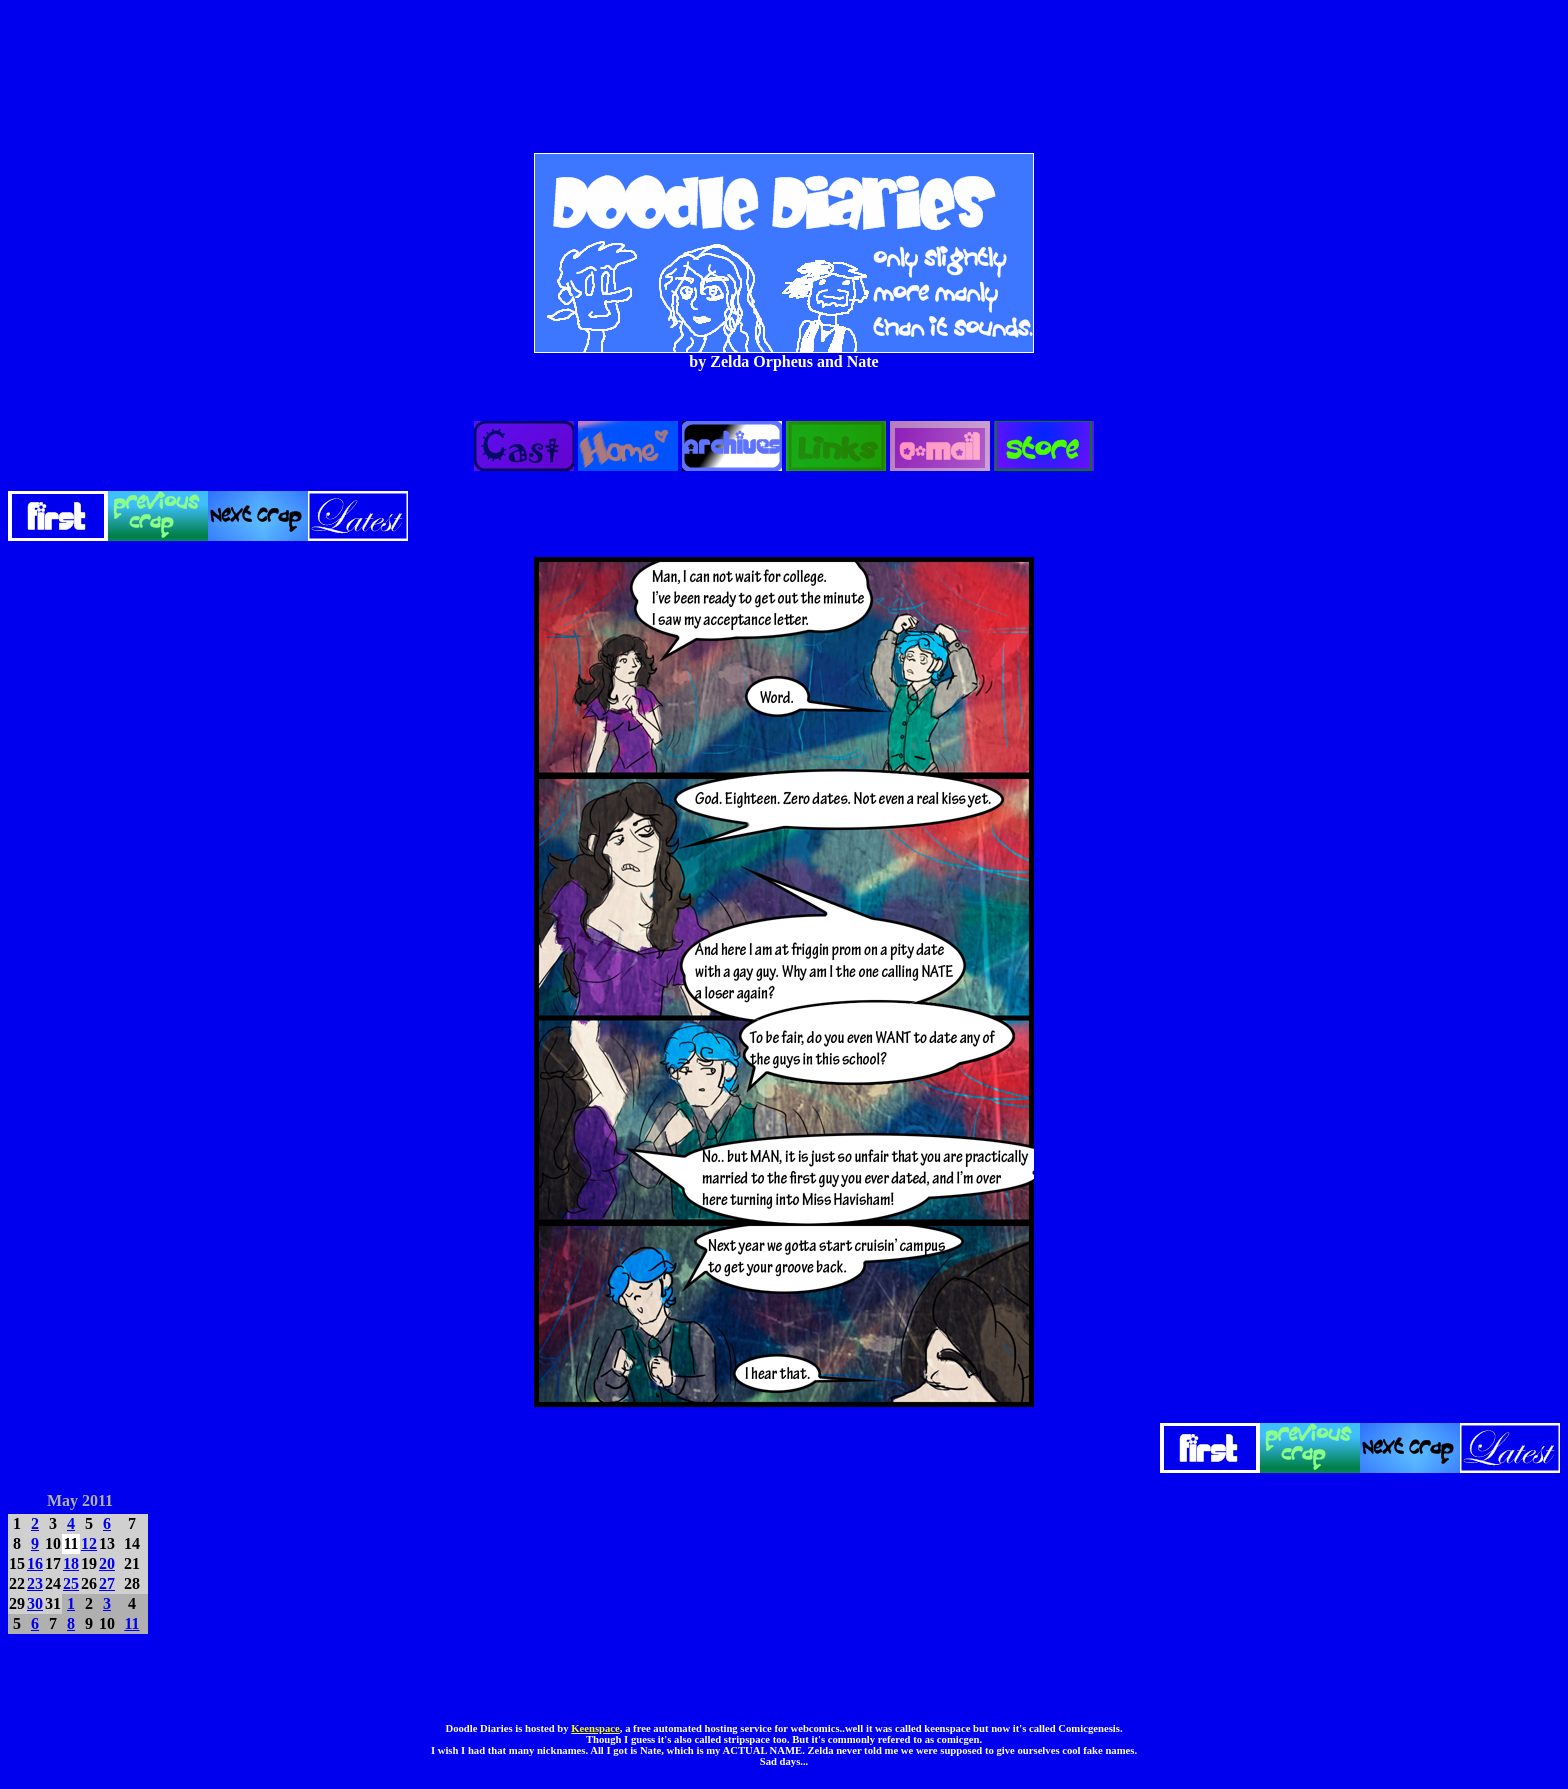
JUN (134, 1497)
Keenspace (595, 1728)
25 (71, 1583)
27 (107, 1583)
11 (131, 1623)
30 (35, 1603)
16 (35, 1563)
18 (71, 1563)
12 (89, 1543)
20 (107, 1563)
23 (35, 1583)
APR (23, 1497)
